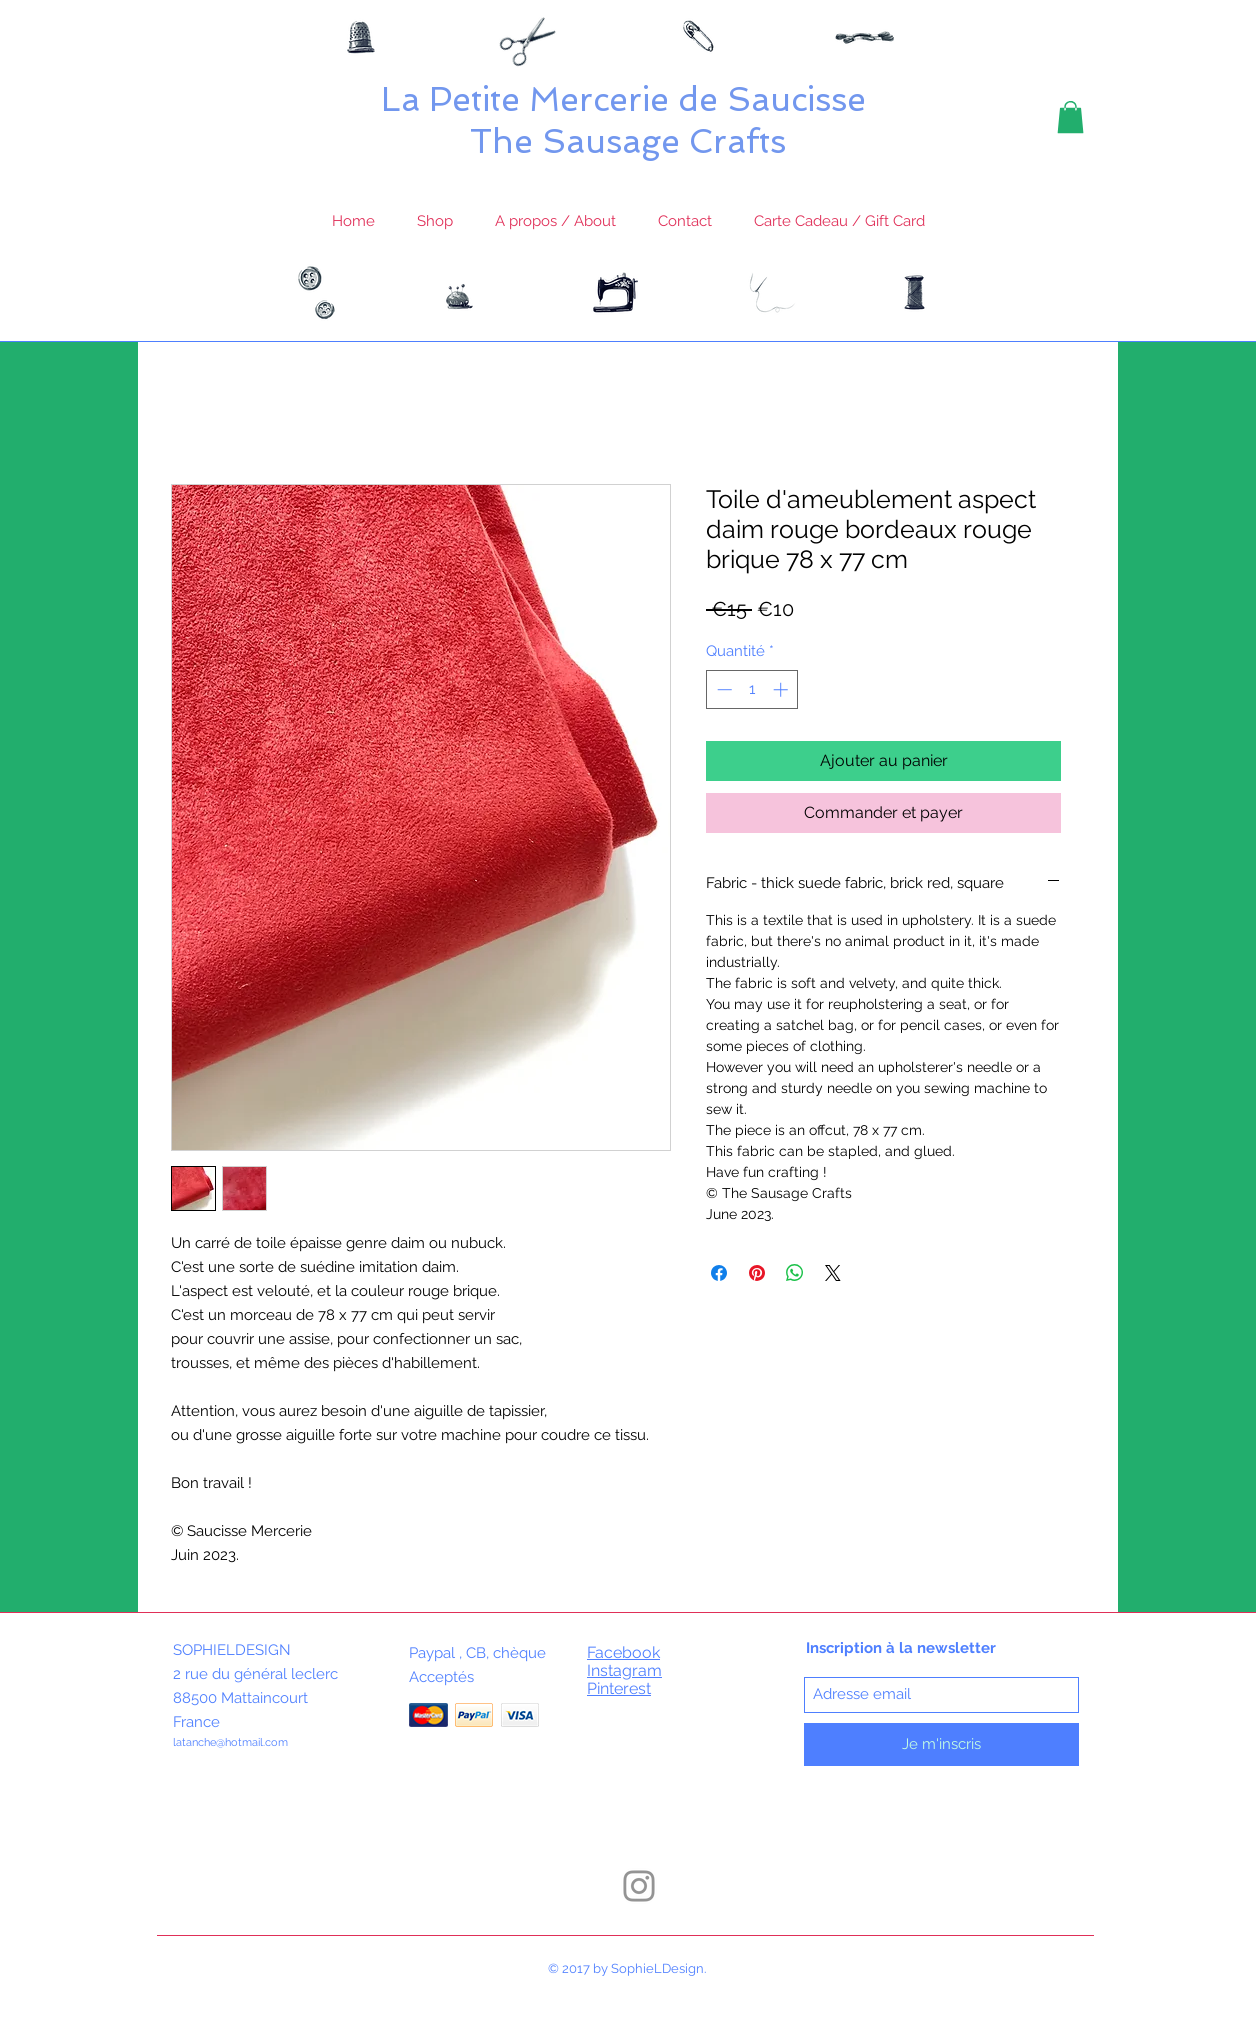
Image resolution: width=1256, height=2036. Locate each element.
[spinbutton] (752, 689)
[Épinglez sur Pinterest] (757, 1273)
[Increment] (782, 689)
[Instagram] (639, 1886)
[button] (1070, 117)
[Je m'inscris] (941, 1744)
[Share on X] (833, 1273)
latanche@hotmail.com (230, 1742)
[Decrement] (722, 689)
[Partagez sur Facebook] (719, 1273)
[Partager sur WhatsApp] (795, 1273)
